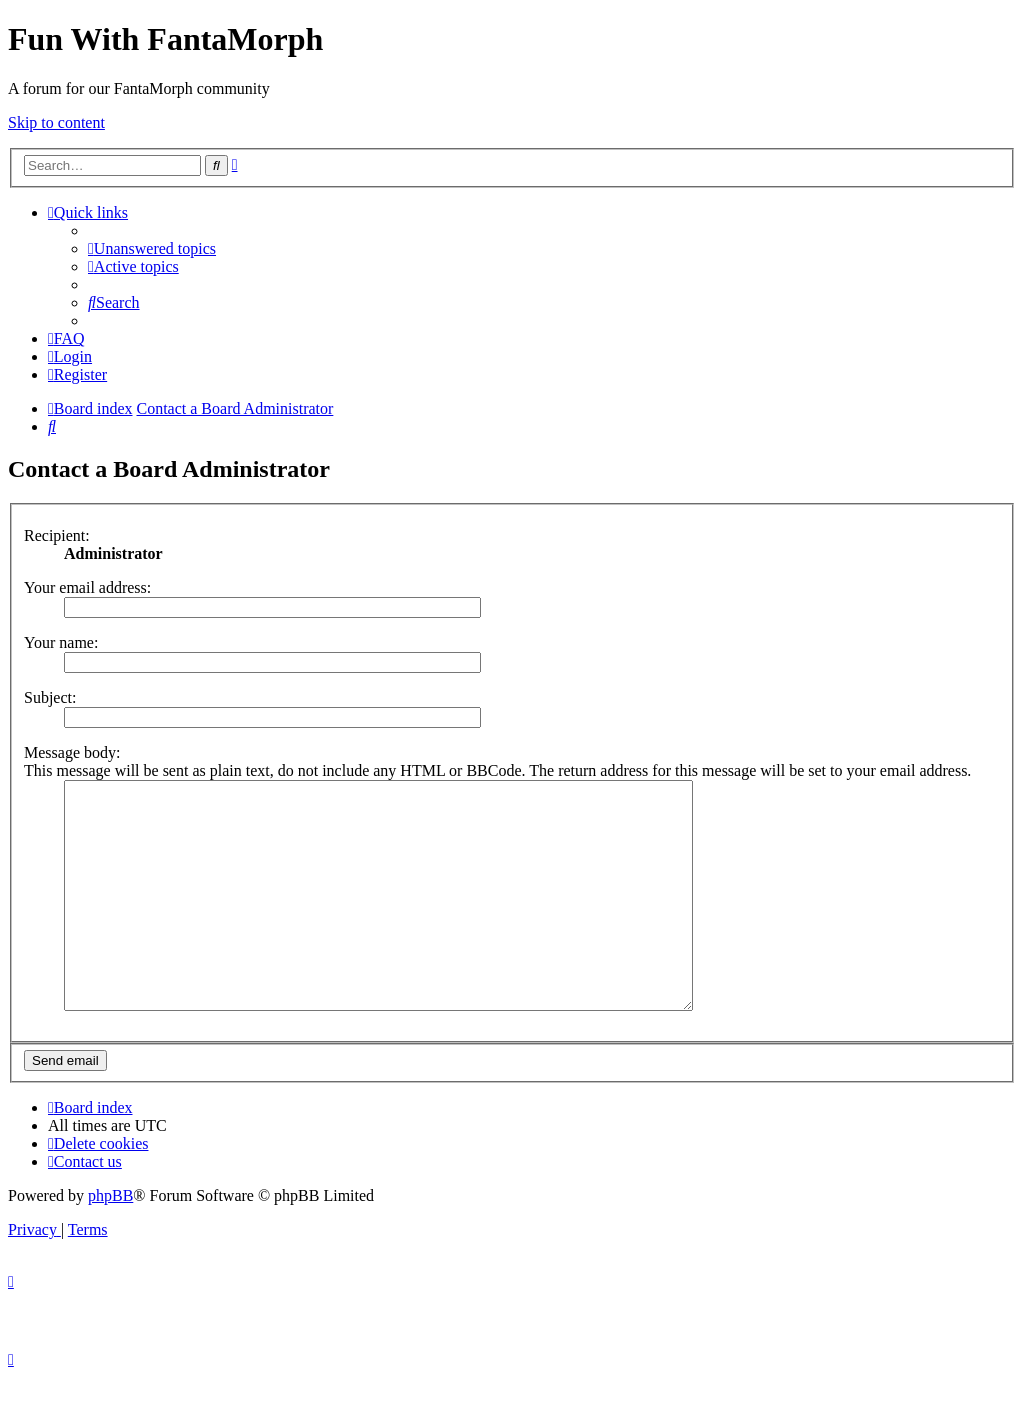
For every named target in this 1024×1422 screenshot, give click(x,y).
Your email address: (87, 587)
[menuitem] (152, 248)
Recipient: (57, 535)
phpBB (110, 1240)
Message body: (72, 752)
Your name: (61, 642)
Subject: (50, 697)
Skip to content (56, 122)
